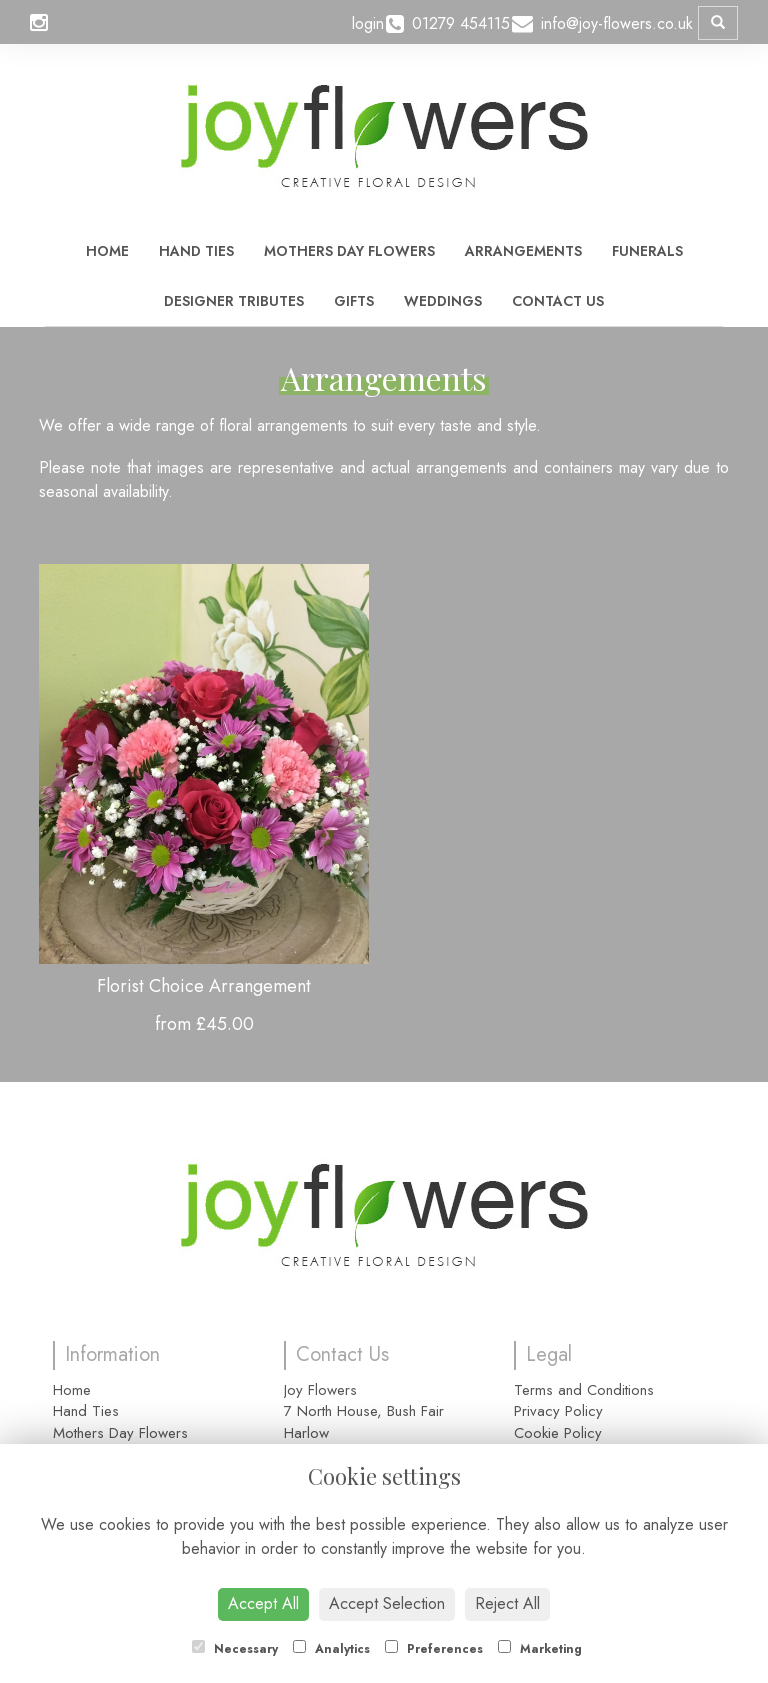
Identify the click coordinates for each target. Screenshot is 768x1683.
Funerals (647, 251)
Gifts (354, 301)
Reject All (507, 1603)
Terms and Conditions (584, 1390)
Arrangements (523, 251)
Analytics (331, 1649)
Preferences (434, 1649)
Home (107, 251)
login (368, 23)
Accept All (263, 1603)
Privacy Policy (558, 1411)
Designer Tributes (234, 301)
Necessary (235, 1649)
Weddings (443, 301)
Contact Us (558, 301)
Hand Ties (196, 251)
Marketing (540, 1649)
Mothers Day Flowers (349, 251)
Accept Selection (387, 1603)
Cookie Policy (558, 1433)
